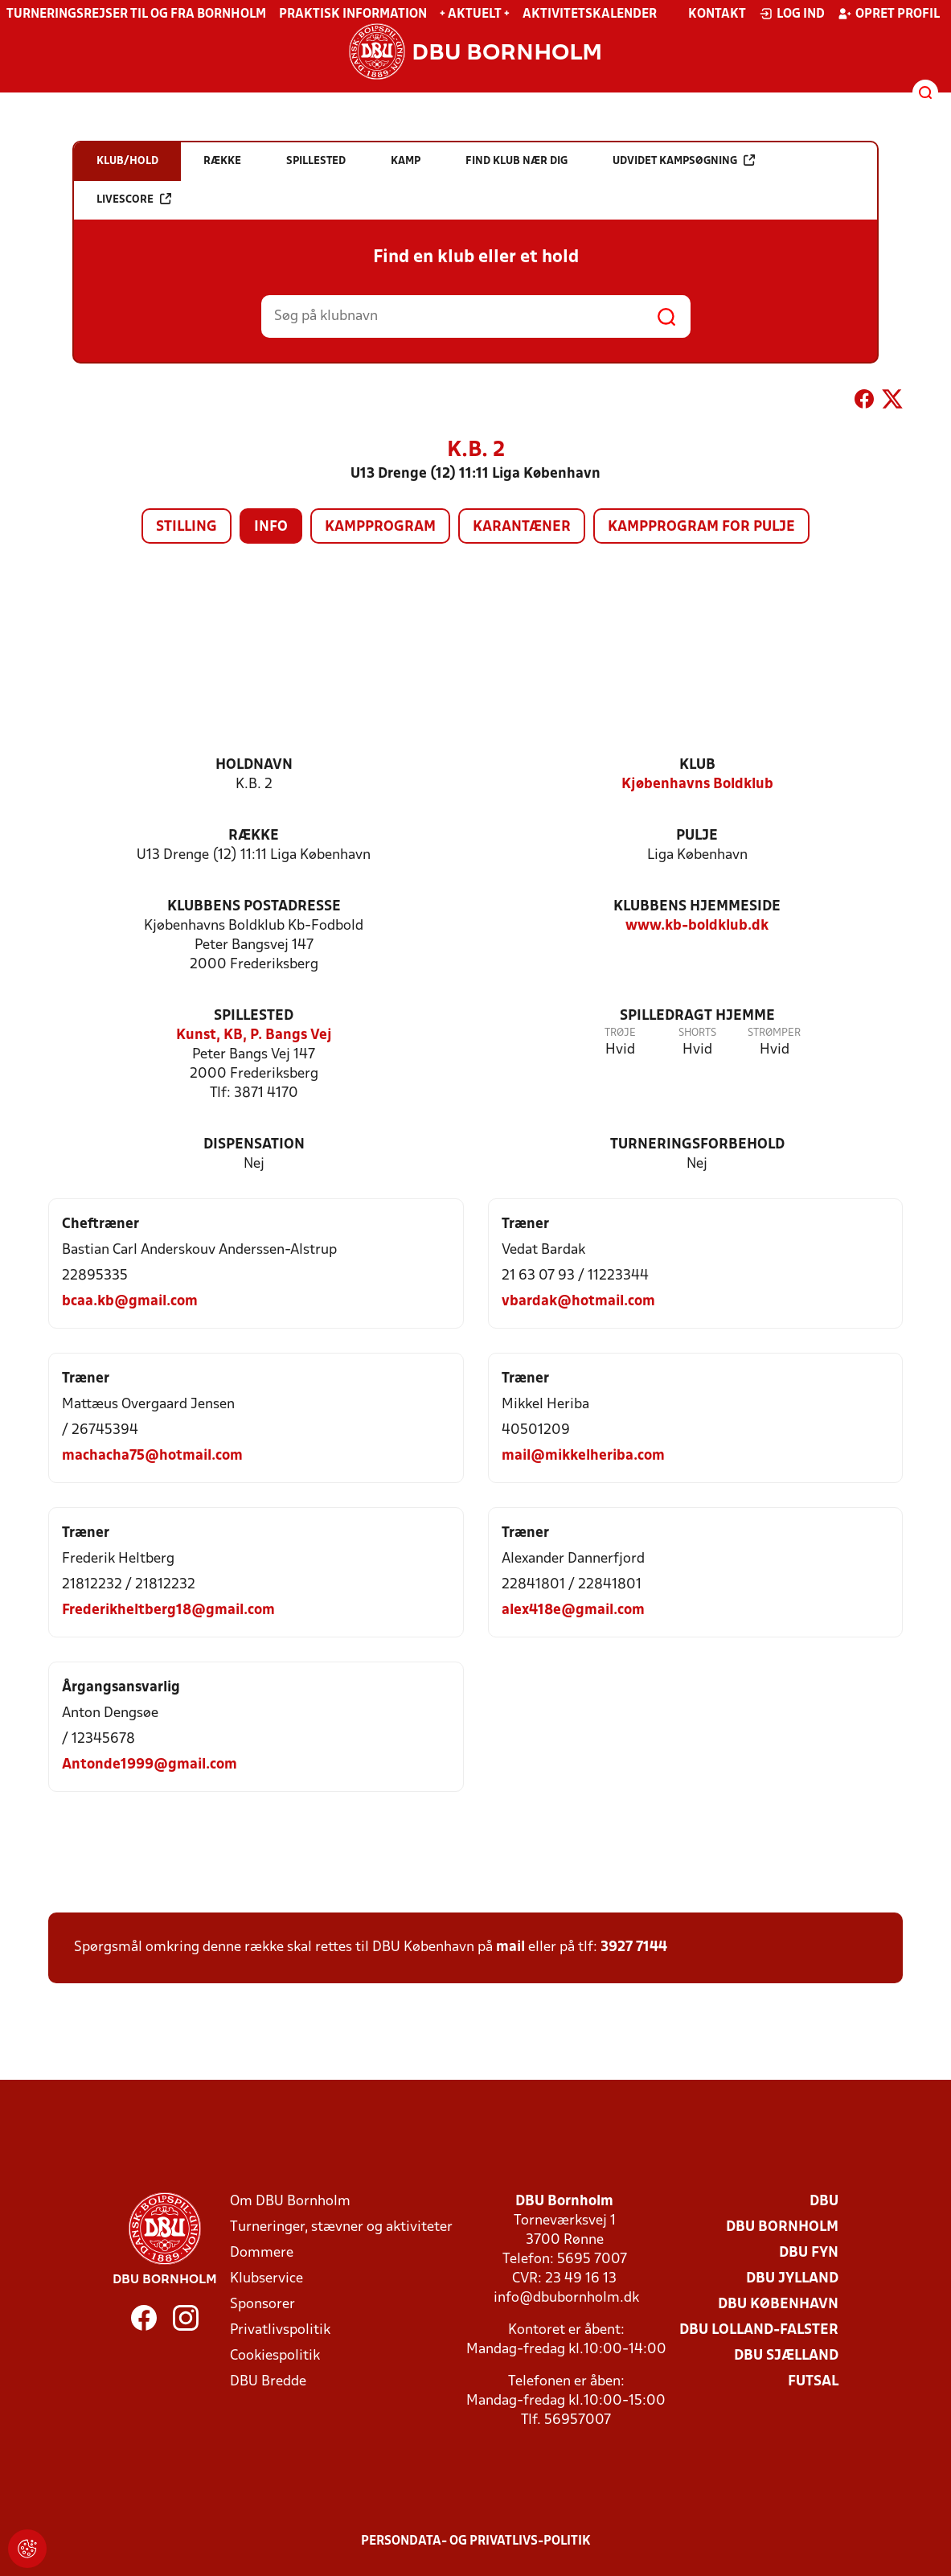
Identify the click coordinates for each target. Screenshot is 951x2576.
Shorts (697, 1033)
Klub (697, 765)
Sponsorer (262, 2304)
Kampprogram (380, 527)
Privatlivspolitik (280, 2330)
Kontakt (717, 14)
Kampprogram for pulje (701, 527)
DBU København (778, 2304)
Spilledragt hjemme (697, 1016)
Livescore (133, 199)
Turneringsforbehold (697, 1145)
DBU (824, 2201)
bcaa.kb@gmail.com (130, 1302)
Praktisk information (353, 14)
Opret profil (889, 13)
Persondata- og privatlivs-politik (476, 2541)
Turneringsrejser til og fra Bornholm (136, 14)
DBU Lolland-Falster (758, 2330)
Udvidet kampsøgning (684, 160)
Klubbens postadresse (254, 907)
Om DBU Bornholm (290, 2201)
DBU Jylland (792, 2279)
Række (253, 836)
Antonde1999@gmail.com (149, 1765)
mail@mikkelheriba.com (583, 1456)
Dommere (261, 2253)
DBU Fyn (808, 2253)
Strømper (774, 1033)
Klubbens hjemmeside (697, 907)
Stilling (186, 527)
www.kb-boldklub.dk (697, 926)
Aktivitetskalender (590, 14)
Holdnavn (254, 765)
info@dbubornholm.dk (566, 2298)
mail (510, 1947)
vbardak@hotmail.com (578, 1302)
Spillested (253, 1016)
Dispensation (254, 1145)
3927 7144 (634, 1947)
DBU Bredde (268, 2382)
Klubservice (266, 2279)
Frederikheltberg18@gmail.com (168, 1610)
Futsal (813, 2382)
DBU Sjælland (786, 2356)
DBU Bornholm (782, 2227)
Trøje (620, 1033)
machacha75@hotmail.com (152, 1456)
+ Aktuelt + (475, 14)
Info (271, 527)
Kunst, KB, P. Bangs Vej (254, 1035)
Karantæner (522, 527)
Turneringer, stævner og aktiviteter (341, 2227)
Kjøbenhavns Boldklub (697, 784)
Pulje (697, 836)
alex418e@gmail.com (573, 1610)
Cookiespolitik (275, 2356)
